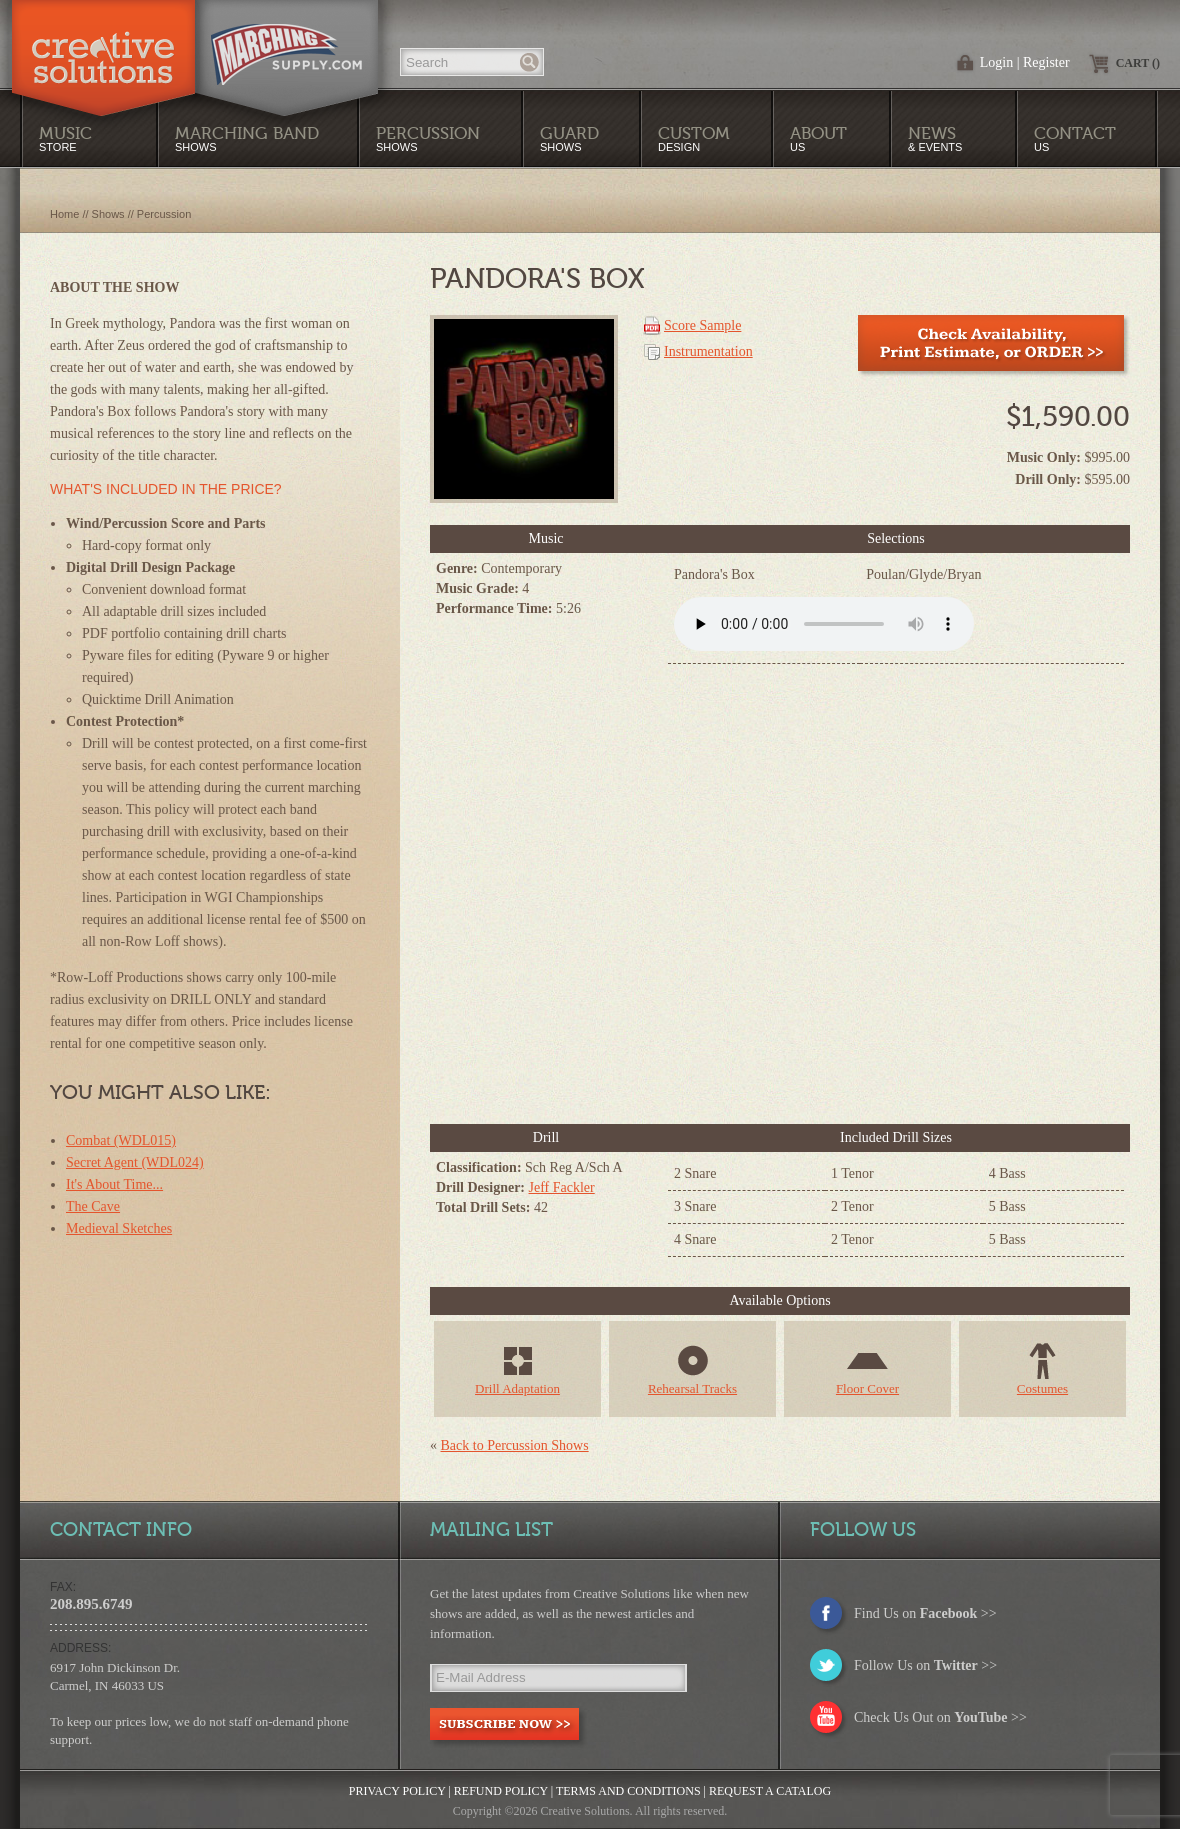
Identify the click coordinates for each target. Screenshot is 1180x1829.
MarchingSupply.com (286, 44)
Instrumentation (708, 351)
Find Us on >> (925, 1613)
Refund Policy (501, 1791)
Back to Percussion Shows (515, 1445)
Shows (428, 138)
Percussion (164, 214)
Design (694, 138)
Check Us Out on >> (940, 1717)
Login (996, 62)
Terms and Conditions (628, 1791)
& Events (935, 138)
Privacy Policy (397, 1791)
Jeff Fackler (562, 1187)
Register (1046, 62)
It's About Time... (114, 1184)
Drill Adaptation (517, 1388)
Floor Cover (867, 1388)
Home (64, 214)
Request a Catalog (770, 1791)
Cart (1138, 63)
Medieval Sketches (119, 1228)
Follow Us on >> (925, 1665)
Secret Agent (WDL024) (135, 1162)
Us (818, 138)
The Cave (93, 1206)
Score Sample (702, 325)
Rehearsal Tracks (692, 1388)
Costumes (1042, 1388)
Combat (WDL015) (121, 1140)
